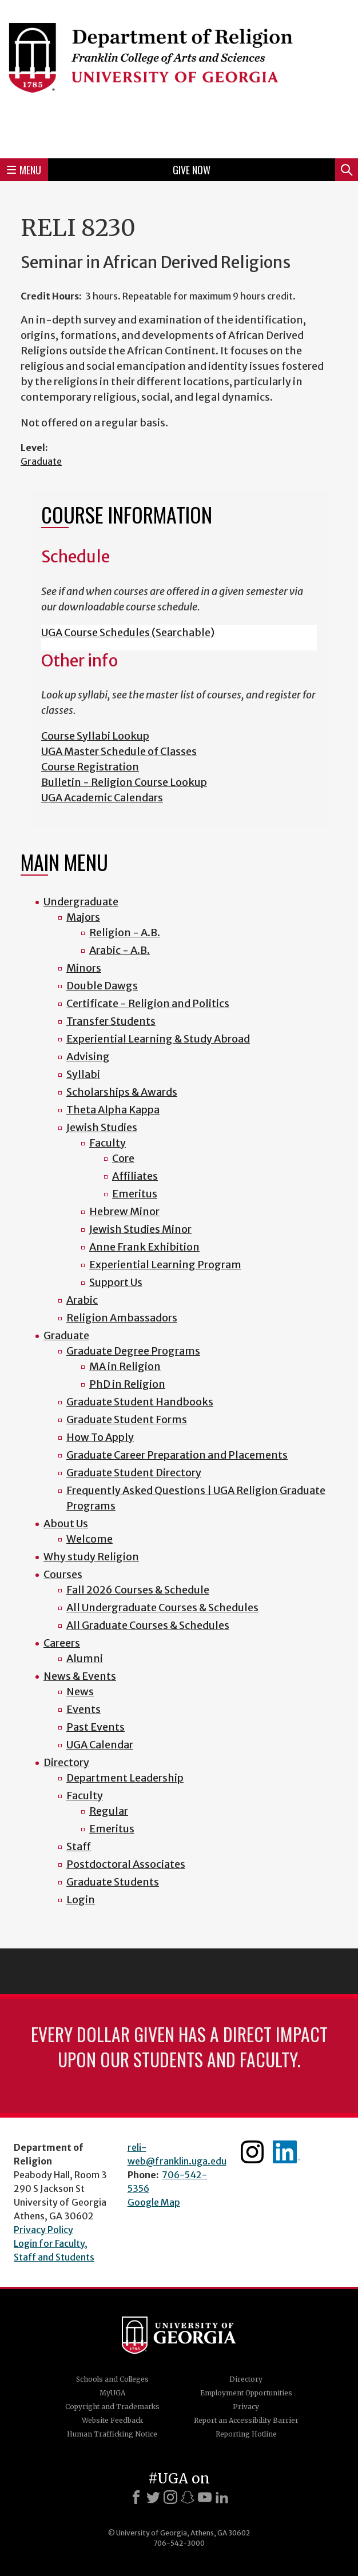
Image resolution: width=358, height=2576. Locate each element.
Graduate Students (112, 1881)
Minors (83, 968)
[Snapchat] (187, 2497)
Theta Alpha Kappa (113, 1109)
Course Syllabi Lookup (95, 735)
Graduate (41, 461)
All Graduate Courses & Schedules (147, 1625)
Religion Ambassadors (121, 1317)
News (80, 1691)
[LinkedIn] (222, 2497)
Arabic (82, 1300)
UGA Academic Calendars (102, 797)
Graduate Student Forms (126, 1419)
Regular (108, 1811)
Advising (88, 1056)
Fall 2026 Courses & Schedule (137, 1589)
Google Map (154, 2202)
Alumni (84, 1658)
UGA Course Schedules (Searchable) (127, 632)
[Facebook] (136, 2497)
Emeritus (134, 1193)
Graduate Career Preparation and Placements (177, 1454)
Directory (66, 1762)
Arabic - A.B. (119, 950)
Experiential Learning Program (165, 1264)
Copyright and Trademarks (112, 2406)
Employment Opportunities (246, 2393)
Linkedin (286, 2151)
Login (80, 1899)
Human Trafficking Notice (112, 2434)
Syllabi (83, 1074)
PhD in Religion (127, 1384)
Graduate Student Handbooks (139, 1401)
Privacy (246, 2406)
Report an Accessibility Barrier (246, 2420)
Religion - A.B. (124, 932)
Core (123, 1158)
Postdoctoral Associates (125, 1864)
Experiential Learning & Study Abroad (158, 1038)
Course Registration (90, 766)
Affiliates (135, 1176)
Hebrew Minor (124, 1211)
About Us (65, 1523)
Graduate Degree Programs (133, 1350)
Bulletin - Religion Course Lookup (124, 782)
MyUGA (112, 2393)
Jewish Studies (101, 1127)
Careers (61, 1643)
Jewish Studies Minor (140, 1229)
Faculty (107, 1142)
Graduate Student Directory (133, 1472)
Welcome (89, 1538)
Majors (83, 917)
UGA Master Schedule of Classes (119, 751)
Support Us (115, 1282)
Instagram (252, 2151)
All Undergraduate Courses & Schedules (162, 1607)
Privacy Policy (43, 2229)
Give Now (191, 169)
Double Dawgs (102, 985)
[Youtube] (205, 2497)
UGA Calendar (99, 1744)
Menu (24, 169)
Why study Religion (91, 1556)
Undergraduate (80, 901)
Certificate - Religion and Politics (147, 1003)
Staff (78, 1846)
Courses (62, 1574)
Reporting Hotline (246, 2434)
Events (83, 1709)
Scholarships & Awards (121, 1092)
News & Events (79, 1676)
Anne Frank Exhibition (144, 1246)
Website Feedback (112, 2420)
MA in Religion (125, 1366)
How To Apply (100, 1437)
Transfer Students (111, 1021)
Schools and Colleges (112, 2379)
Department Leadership (125, 1777)
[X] (153, 2497)
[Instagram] (170, 2497)
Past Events (95, 1727)
